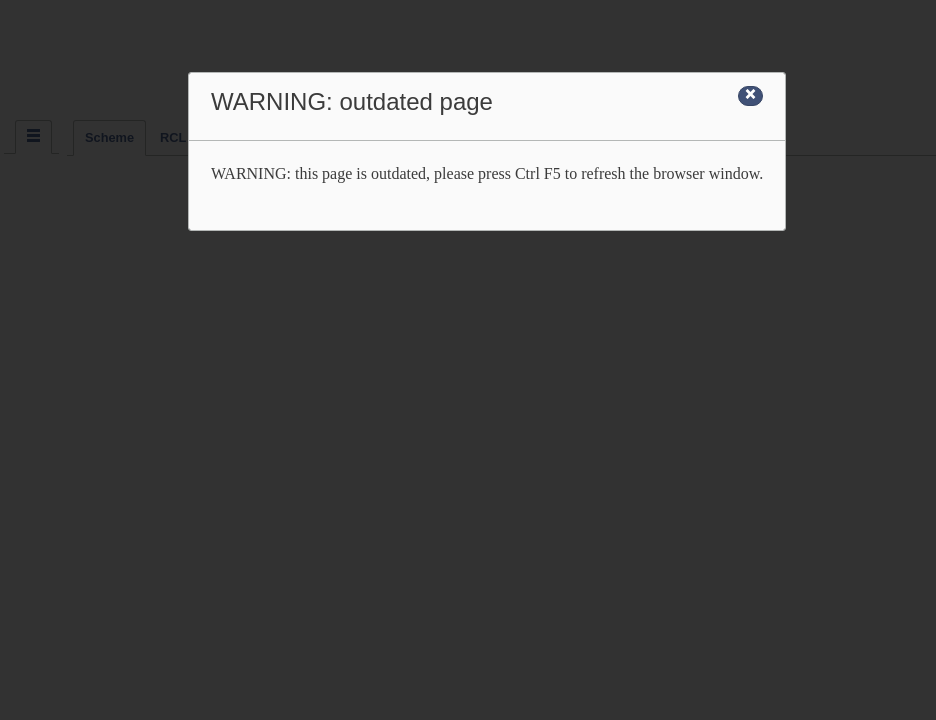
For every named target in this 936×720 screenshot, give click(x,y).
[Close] (750, 96)
